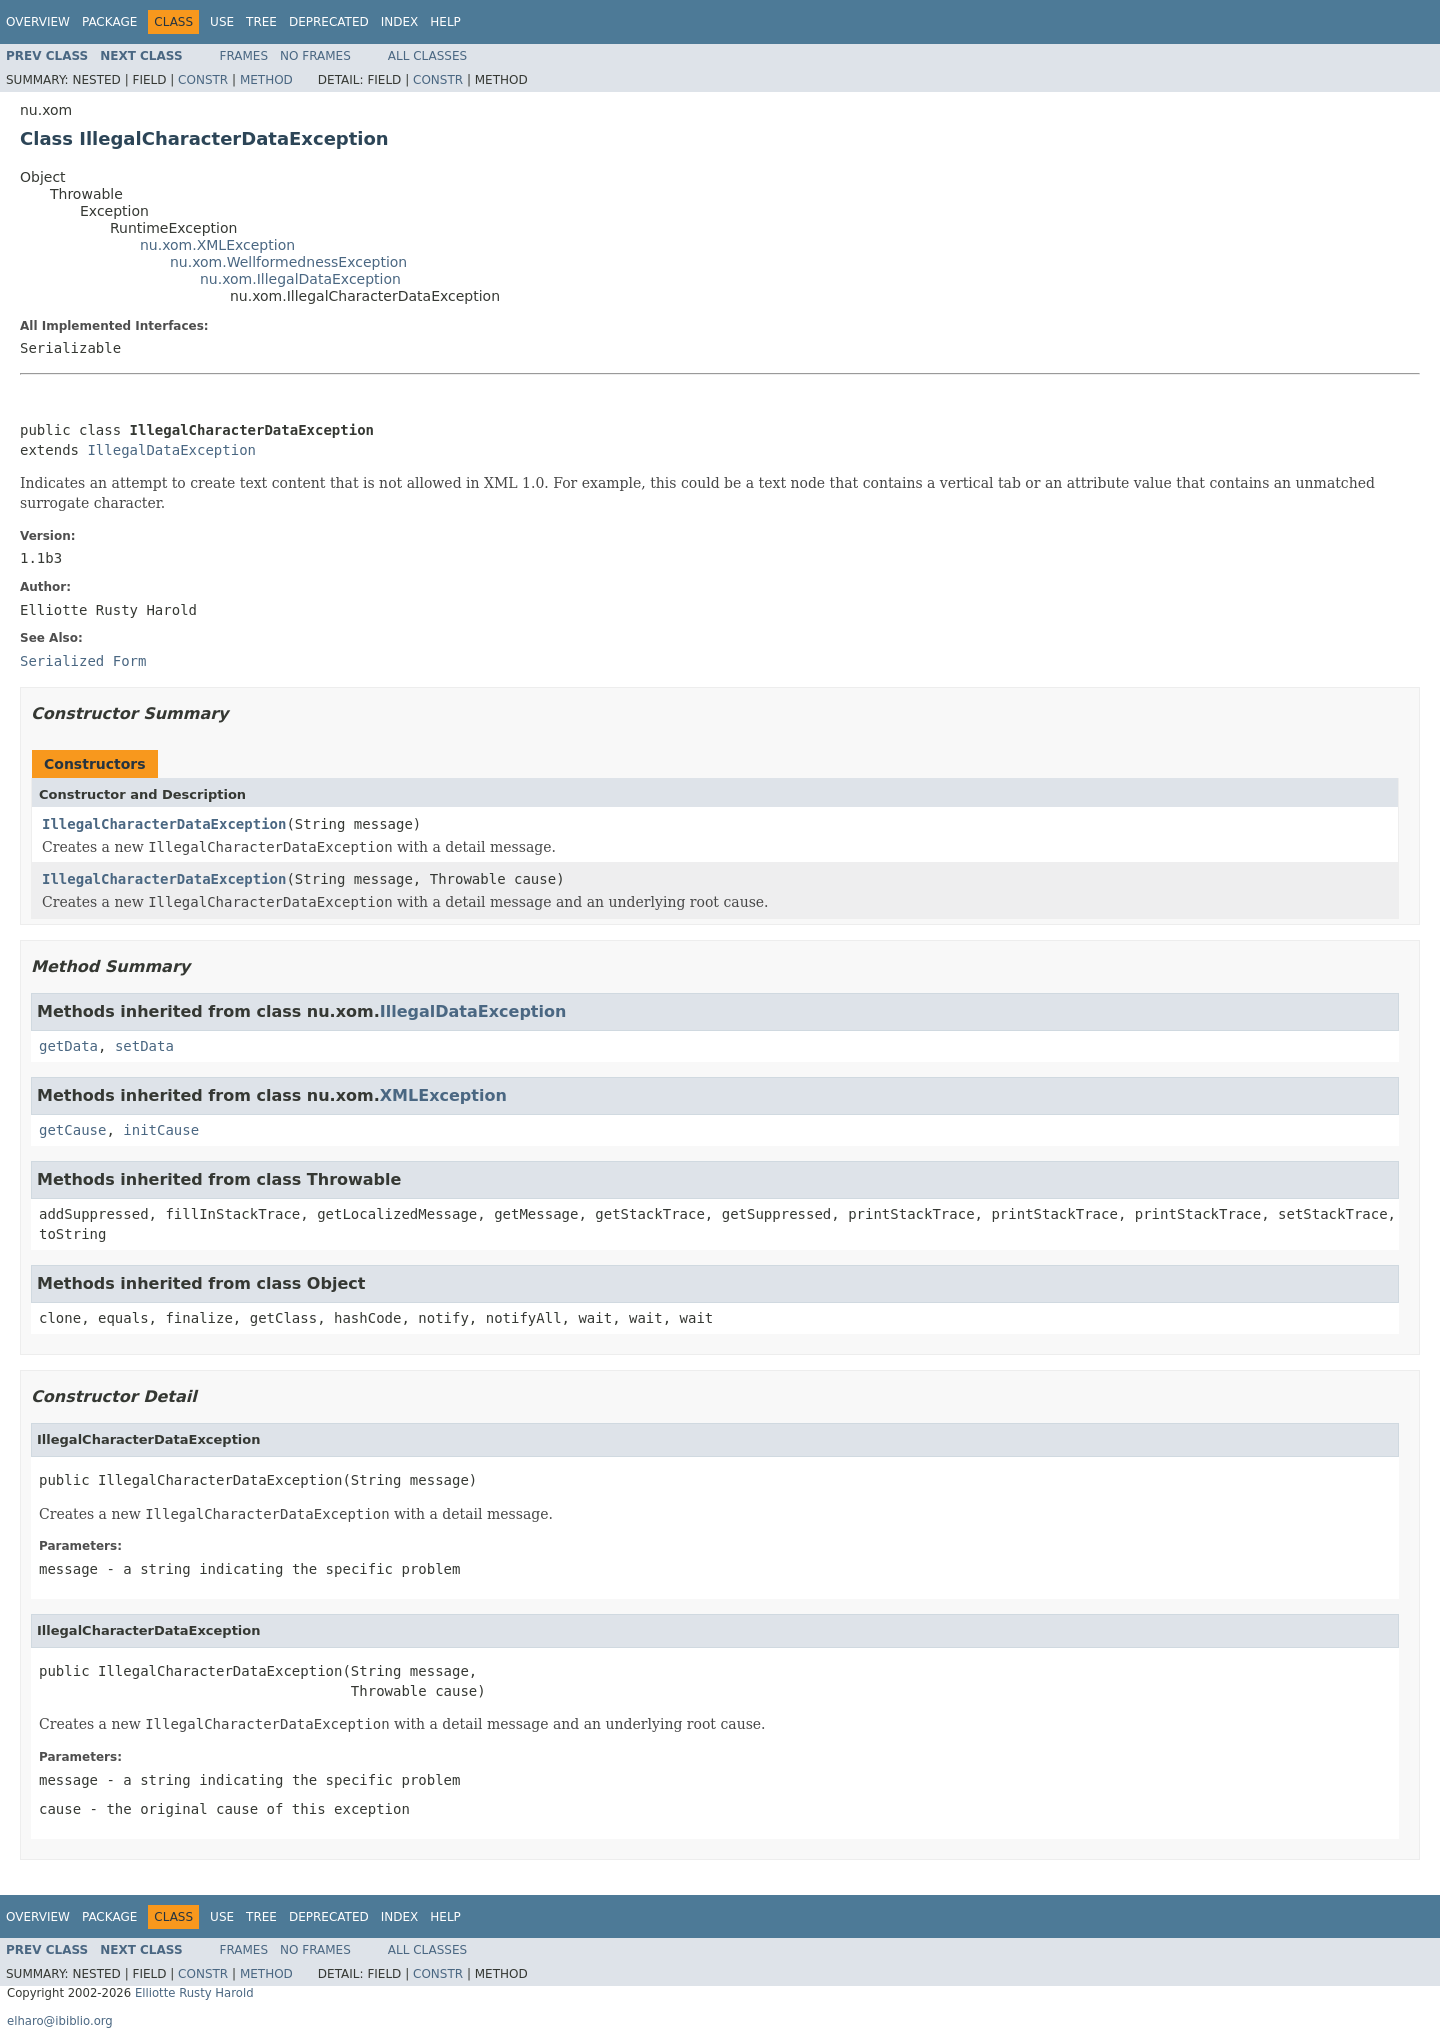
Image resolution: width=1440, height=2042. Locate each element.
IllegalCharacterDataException (164, 824)
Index (400, 22)
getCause (72, 1130)
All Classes (427, 56)
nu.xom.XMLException (217, 245)
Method (266, 80)
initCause (161, 1130)
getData (68, 1046)
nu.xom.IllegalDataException (300, 279)
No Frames (315, 56)
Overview (38, 22)
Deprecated (329, 22)
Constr (203, 80)
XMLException (443, 1095)
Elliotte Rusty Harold (194, 1993)
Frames (244, 56)
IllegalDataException (171, 450)
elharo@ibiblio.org (60, 2021)
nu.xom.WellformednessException (288, 262)
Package (109, 22)
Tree (261, 22)
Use (222, 22)
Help (445, 22)
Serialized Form (83, 661)
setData (144, 1046)
